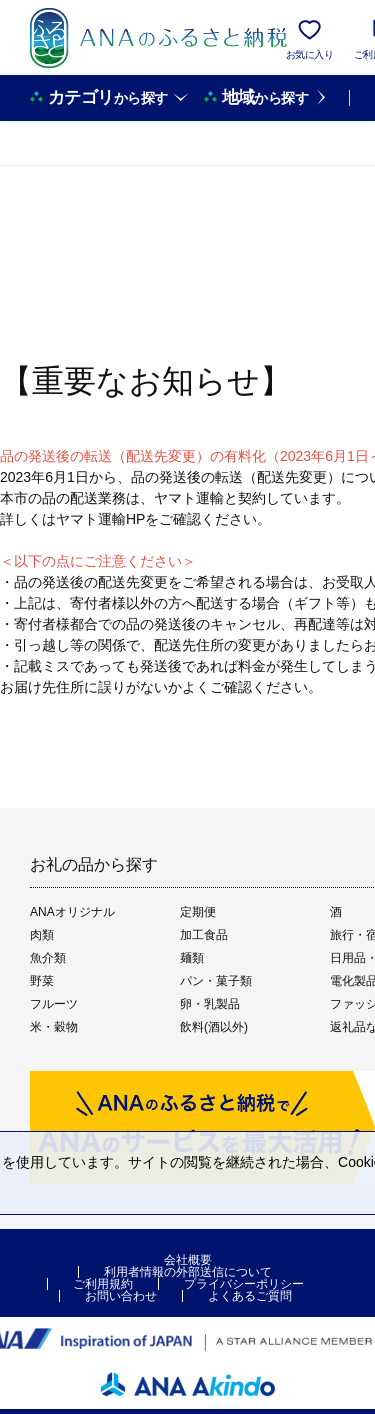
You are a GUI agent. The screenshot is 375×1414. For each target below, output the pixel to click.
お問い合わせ (121, 1296)
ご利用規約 (103, 1284)
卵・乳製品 (210, 1004)
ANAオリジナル (72, 912)
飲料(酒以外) (214, 1027)
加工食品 (204, 935)
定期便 (198, 912)
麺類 (192, 958)
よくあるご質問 (250, 1296)
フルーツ (54, 1004)
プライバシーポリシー (244, 1284)
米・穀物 (54, 1027)
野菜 (42, 981)
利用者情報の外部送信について (188, 1272)
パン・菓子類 (216, 981)
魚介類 (48, 958)
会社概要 (188, 1260)
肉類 (42, 935)
